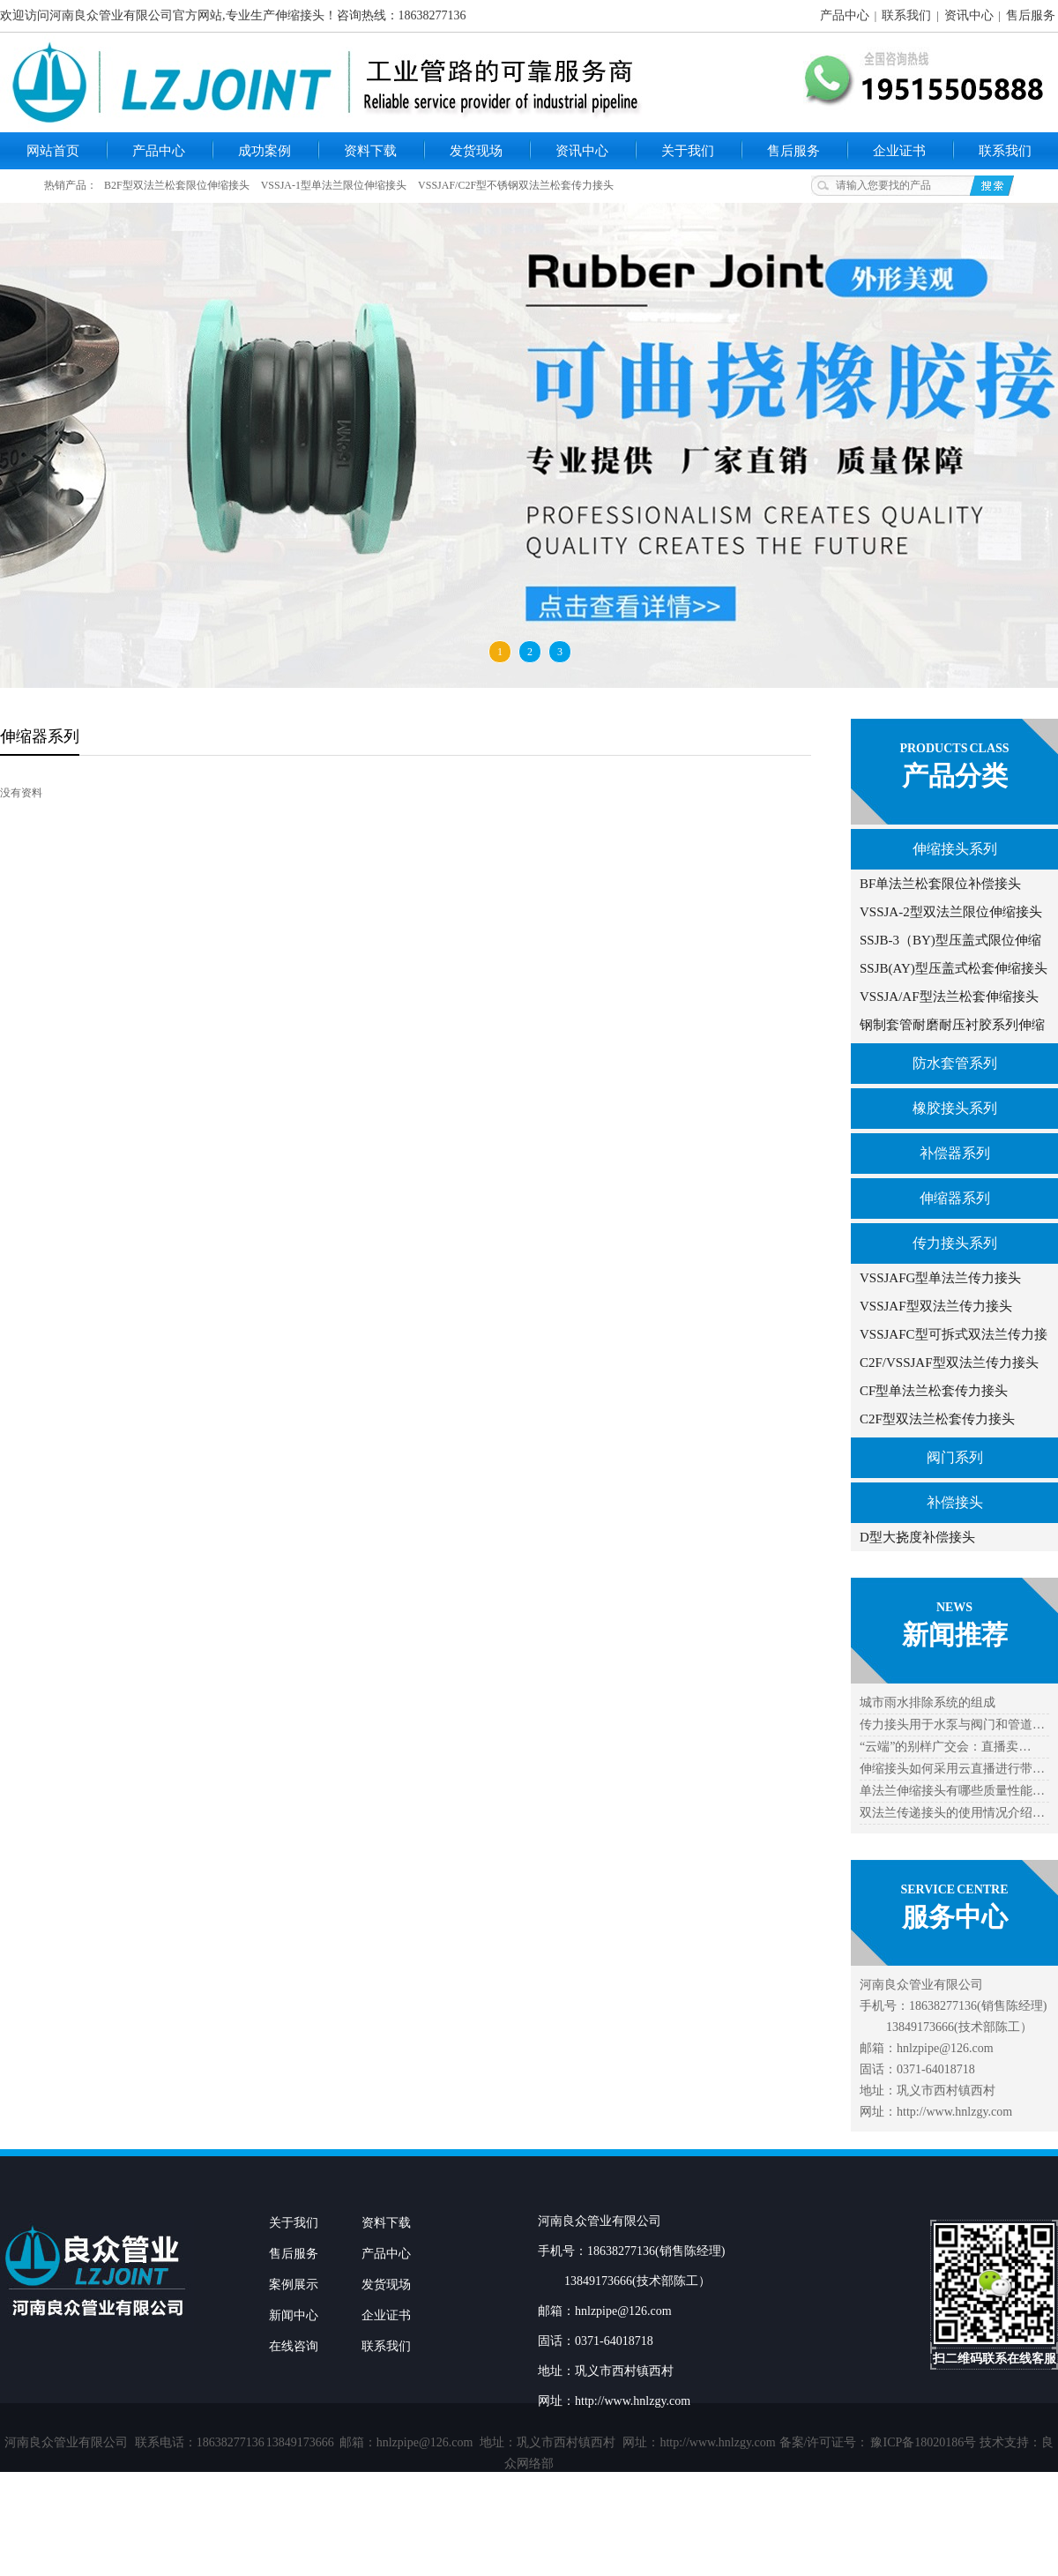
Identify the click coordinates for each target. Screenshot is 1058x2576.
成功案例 (264, 151)
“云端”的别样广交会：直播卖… (945, 1746)
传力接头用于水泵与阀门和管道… (952, 1724)
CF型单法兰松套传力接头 (934, 1391)
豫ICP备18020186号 (923, 2442)
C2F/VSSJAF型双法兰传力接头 (949, 1362)
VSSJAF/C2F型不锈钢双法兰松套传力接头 (516, 185)
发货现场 (476, 151)
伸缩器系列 (955, 1198)
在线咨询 (293, 2346)
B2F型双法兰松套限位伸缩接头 (177, 185)
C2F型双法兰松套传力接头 (937, 1419)
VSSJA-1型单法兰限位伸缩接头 (333, 185)
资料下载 (370, 151)
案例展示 (293, 2284)
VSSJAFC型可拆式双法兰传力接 (953, 1334)
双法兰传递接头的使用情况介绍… (952, 1812)
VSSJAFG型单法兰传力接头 (940, 1278)
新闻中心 (293, 2315)
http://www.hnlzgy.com (717, 2442)
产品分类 (955, 775)
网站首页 (52, 151)
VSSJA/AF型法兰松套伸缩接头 (949, 996)
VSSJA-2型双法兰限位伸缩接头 (951, 912)
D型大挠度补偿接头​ (917, 1537)
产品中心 (844, 15)
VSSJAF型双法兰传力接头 (936, 1306)
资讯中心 (969, 15)
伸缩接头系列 (955, 848)
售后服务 (1030, 15)
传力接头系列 (955, 1243)
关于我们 (687, 151)
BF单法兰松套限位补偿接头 (940, 884)
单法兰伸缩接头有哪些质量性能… (952, 1790)
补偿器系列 (955, 1153)
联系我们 (906, 15)
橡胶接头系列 (955, 1108)
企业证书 (899, 151)
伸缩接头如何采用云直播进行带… (952, 1768)
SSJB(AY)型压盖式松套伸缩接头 (953, 968)
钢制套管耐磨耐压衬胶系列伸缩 (952, 1025)
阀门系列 (955, 1457)
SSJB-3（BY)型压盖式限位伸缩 (950, 940)
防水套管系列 (955, 1063)
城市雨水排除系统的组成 (927, 1702)
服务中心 (955, 1916)
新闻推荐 (955, 1634)
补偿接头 (955, 1502)
